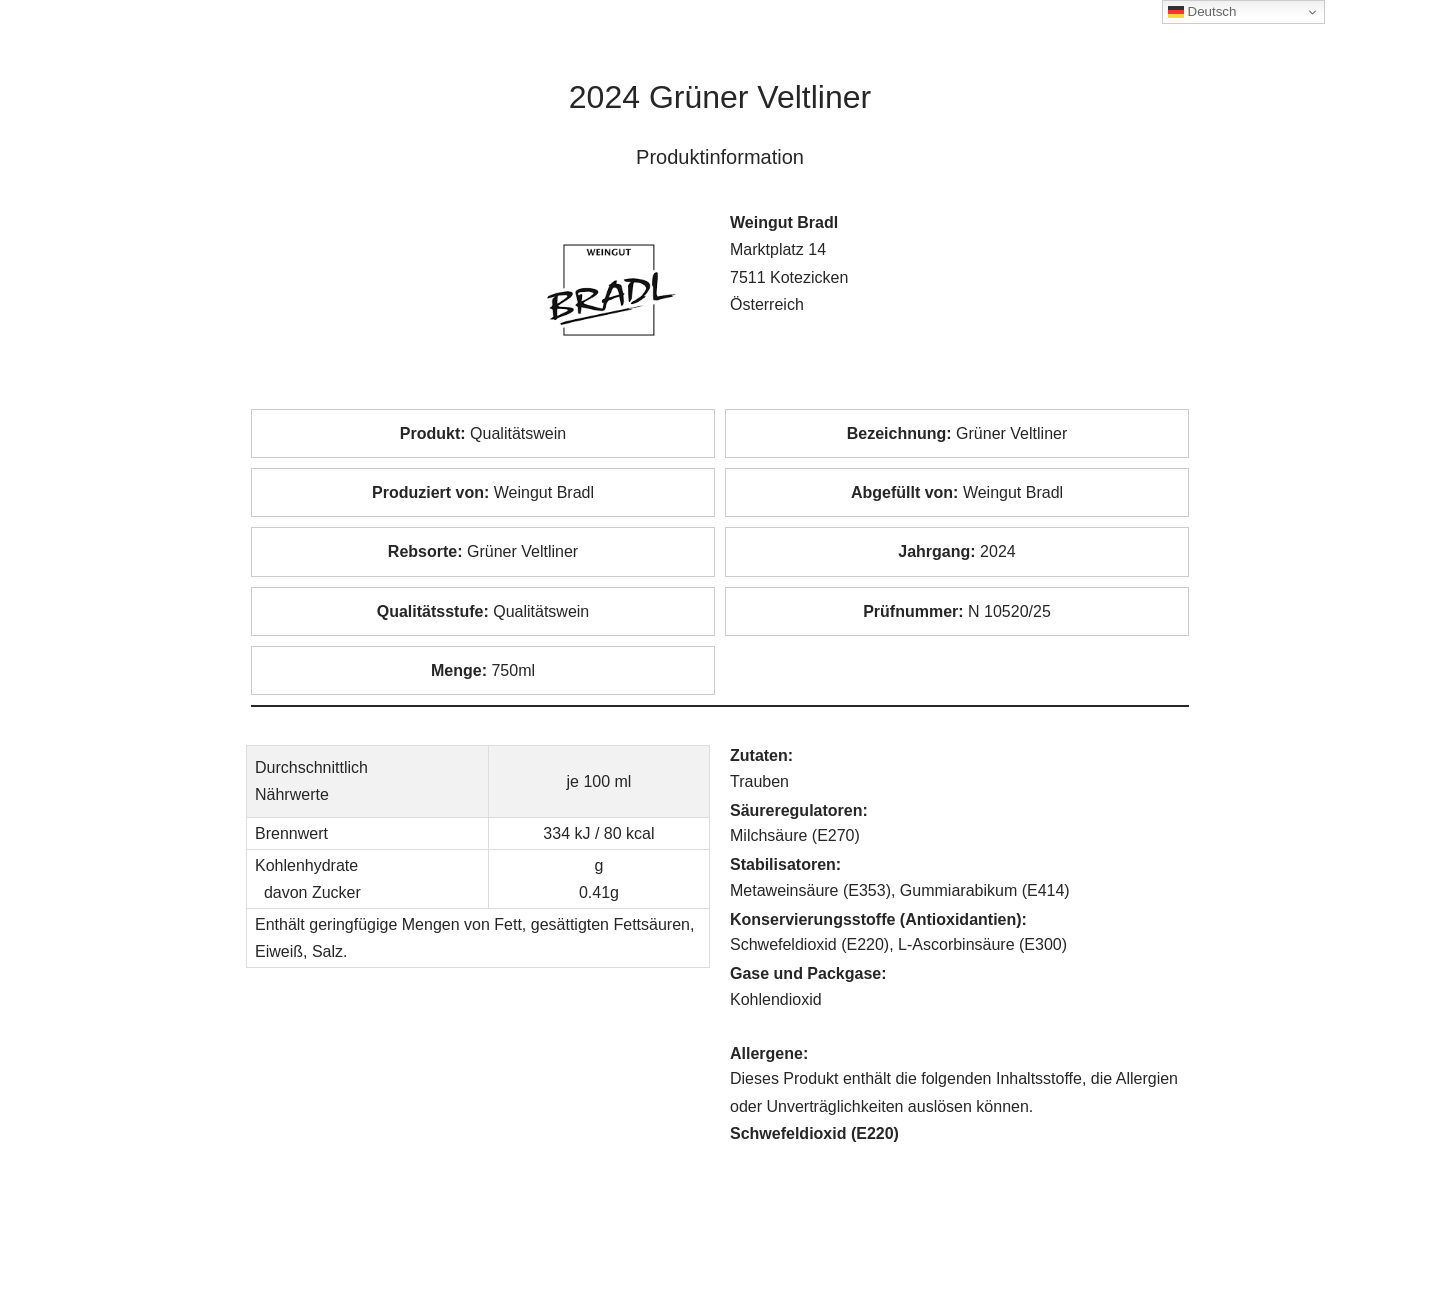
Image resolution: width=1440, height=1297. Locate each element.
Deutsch (1202, 12)
